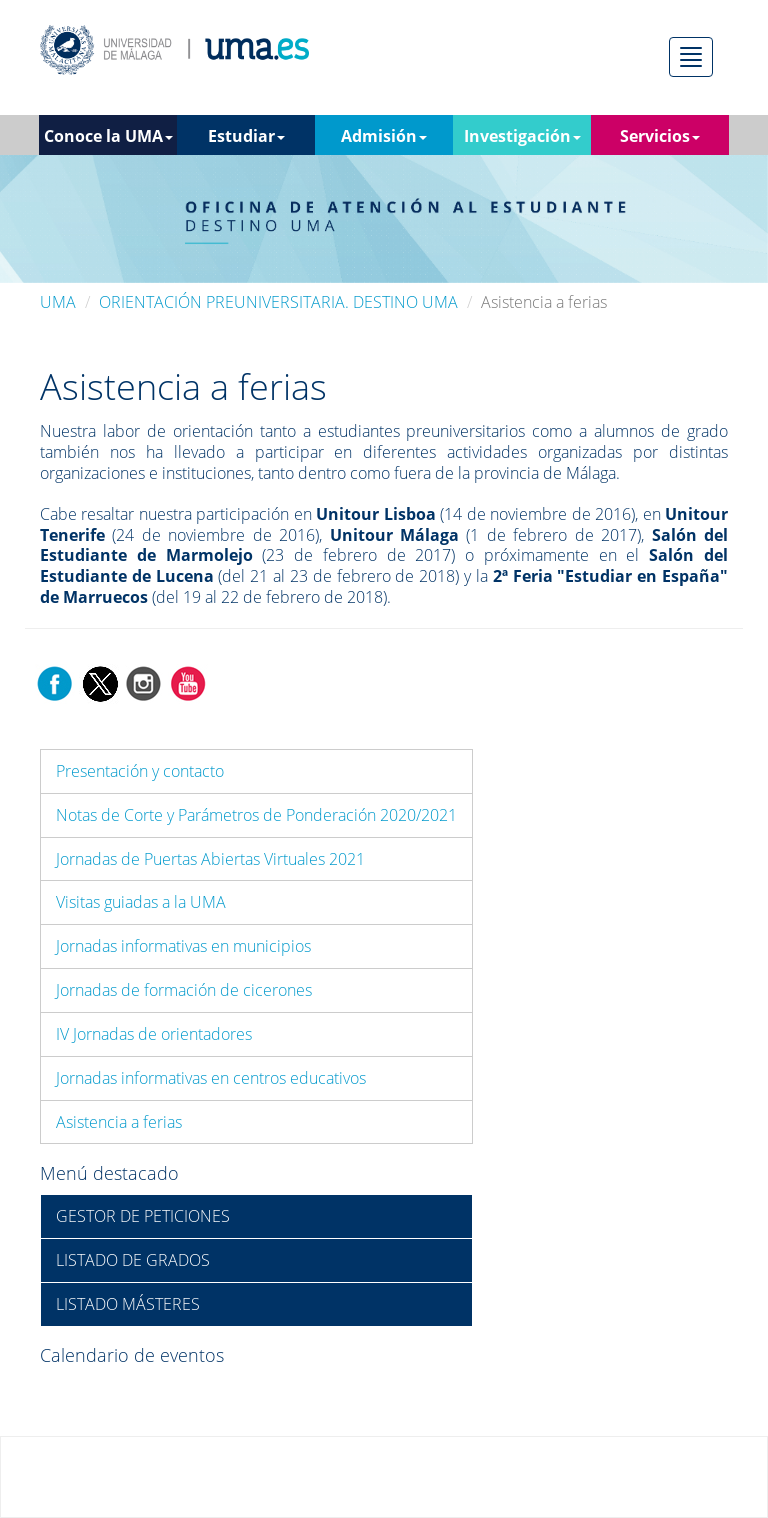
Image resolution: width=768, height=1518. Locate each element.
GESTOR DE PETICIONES (143, 1216)
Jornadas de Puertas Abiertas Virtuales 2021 (210, 859)
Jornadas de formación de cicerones (184, 990)
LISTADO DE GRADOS (133, 1260)
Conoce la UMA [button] (108, 136)
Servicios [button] (660, 136)
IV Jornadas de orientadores (154, 1034)
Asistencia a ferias (119, 1122)
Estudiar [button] (246, 136)
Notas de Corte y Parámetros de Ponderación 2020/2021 (256, 815)
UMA (58, 302)
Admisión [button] (384, 136)
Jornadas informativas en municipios (183, 946)
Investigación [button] (522, 136)
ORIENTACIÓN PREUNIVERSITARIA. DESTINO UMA (278, 302)
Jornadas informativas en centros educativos (211, 1078)
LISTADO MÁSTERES (128, 1304)
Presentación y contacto (140, 771)
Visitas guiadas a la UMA (141, 902)
